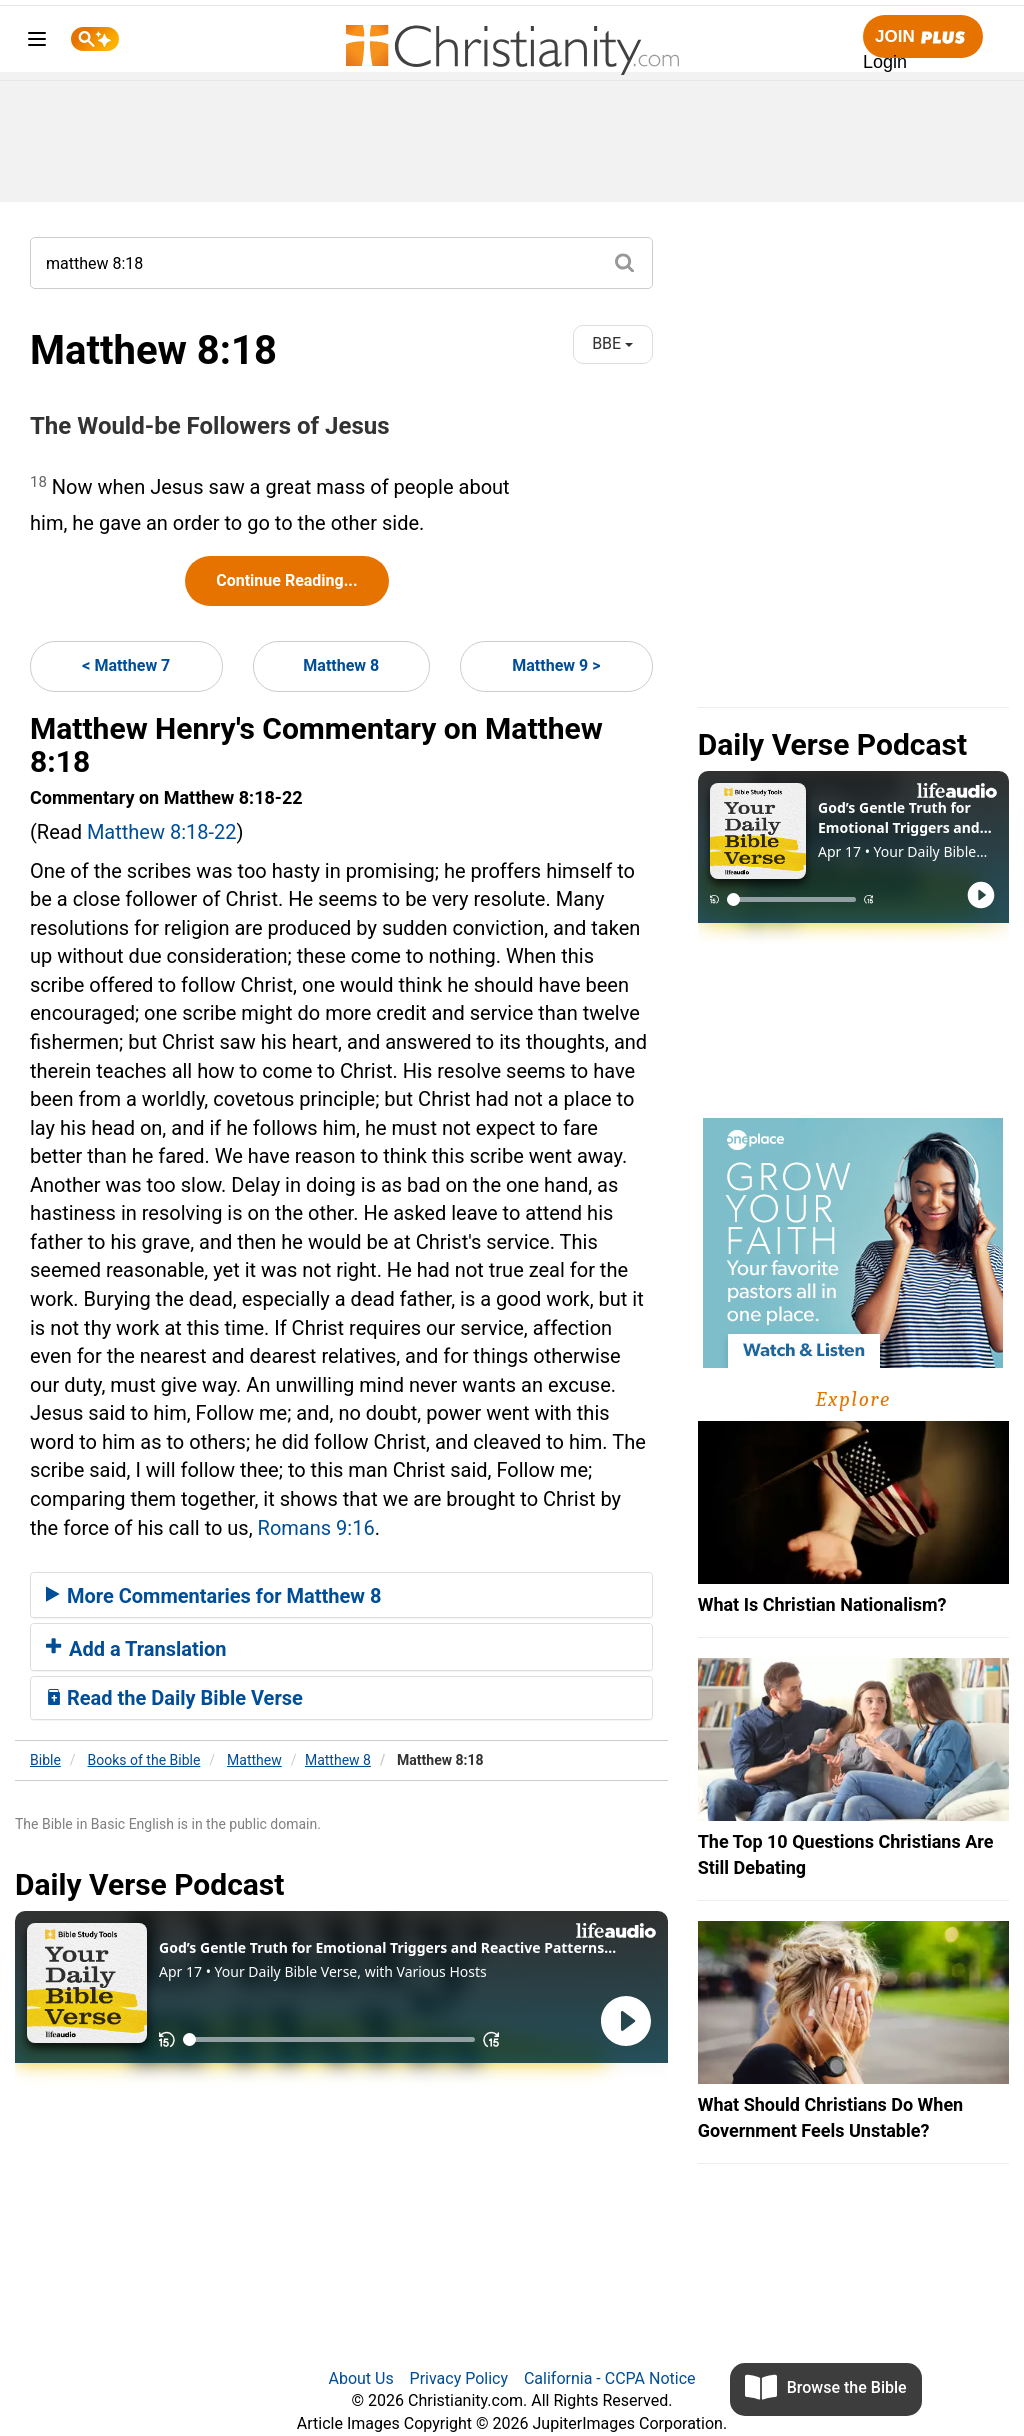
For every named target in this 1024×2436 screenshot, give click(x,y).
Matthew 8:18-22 (162, 832)
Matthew (254, 1760)
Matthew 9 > (556, 665)
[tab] (341, 1595)
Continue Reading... (286, 580)
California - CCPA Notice (610, 2378)
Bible (45, 1760)
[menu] (37, 42)
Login (885, 62)
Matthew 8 (341, 665)
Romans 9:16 (316, 1528)
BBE (612, 343)
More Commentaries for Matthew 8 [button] (213, 1596)
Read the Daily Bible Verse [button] (174, 1698)
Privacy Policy (459, 2378)
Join (923, 37)
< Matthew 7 (126, 665)
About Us (360, 2378)
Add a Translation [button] (136, 1649)
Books (144, 1760)
